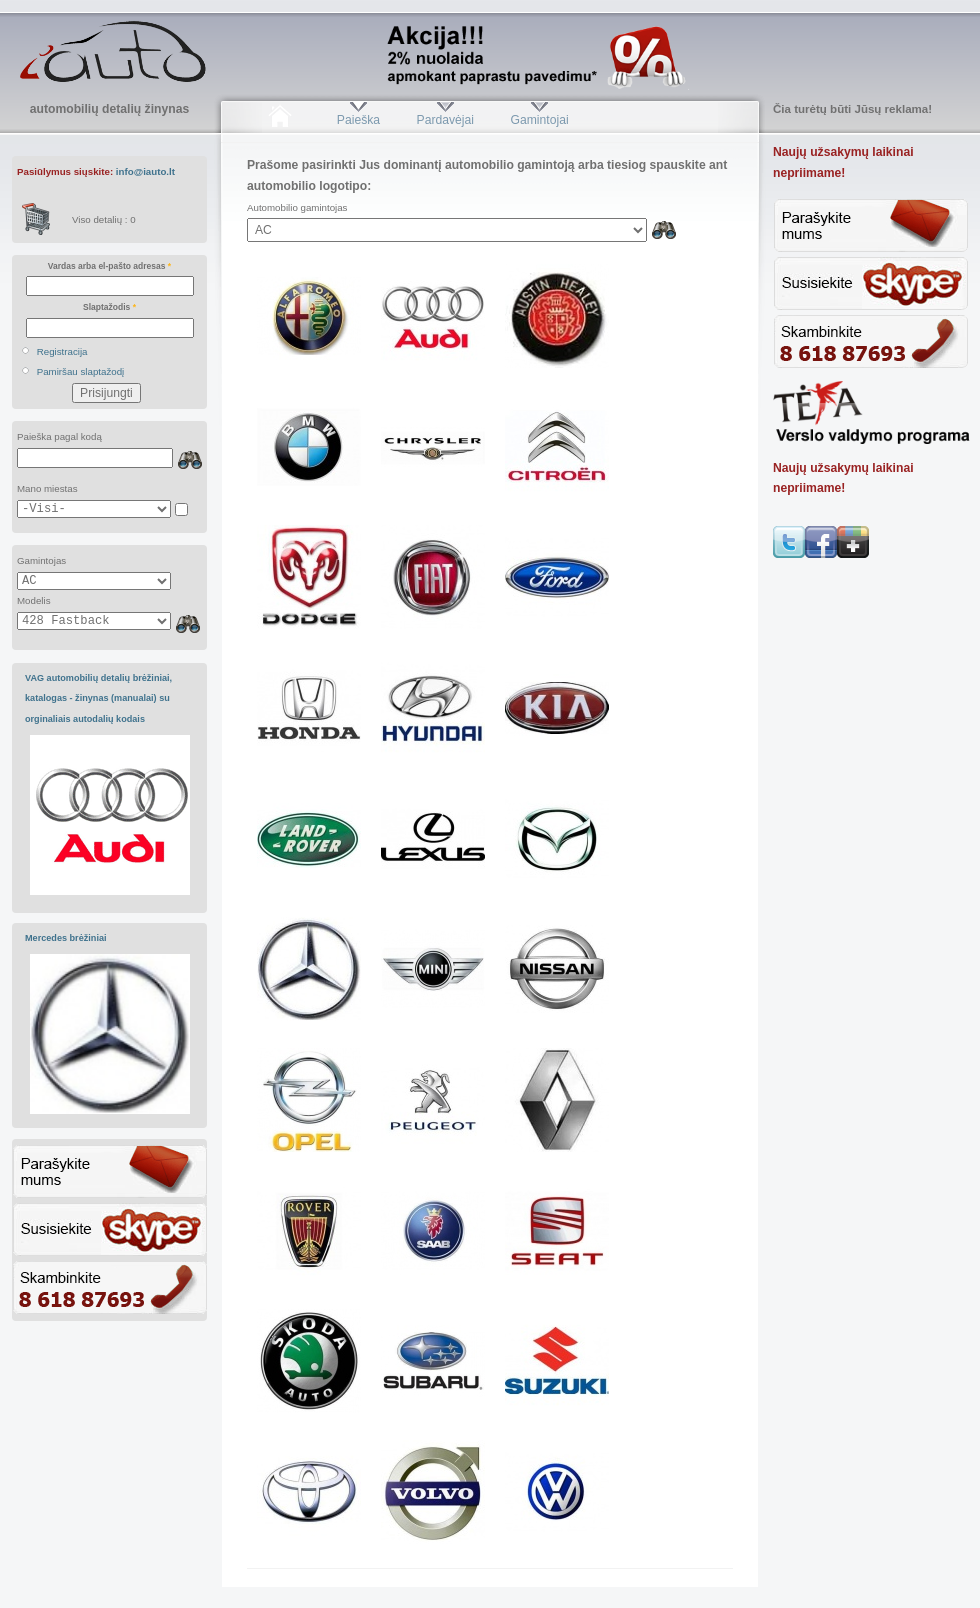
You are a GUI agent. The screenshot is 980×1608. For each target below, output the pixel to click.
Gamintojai (539, 120)
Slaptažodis (109, 307)
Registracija (62, 351)
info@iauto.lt (145, 171)
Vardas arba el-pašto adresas (109, 266)
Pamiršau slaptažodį (81, 371)
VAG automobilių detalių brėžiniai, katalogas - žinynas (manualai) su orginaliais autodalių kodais (98, 698)
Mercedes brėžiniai (66, 938)
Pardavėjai (445, 120)
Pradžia (279, 120)
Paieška (358, 120)
